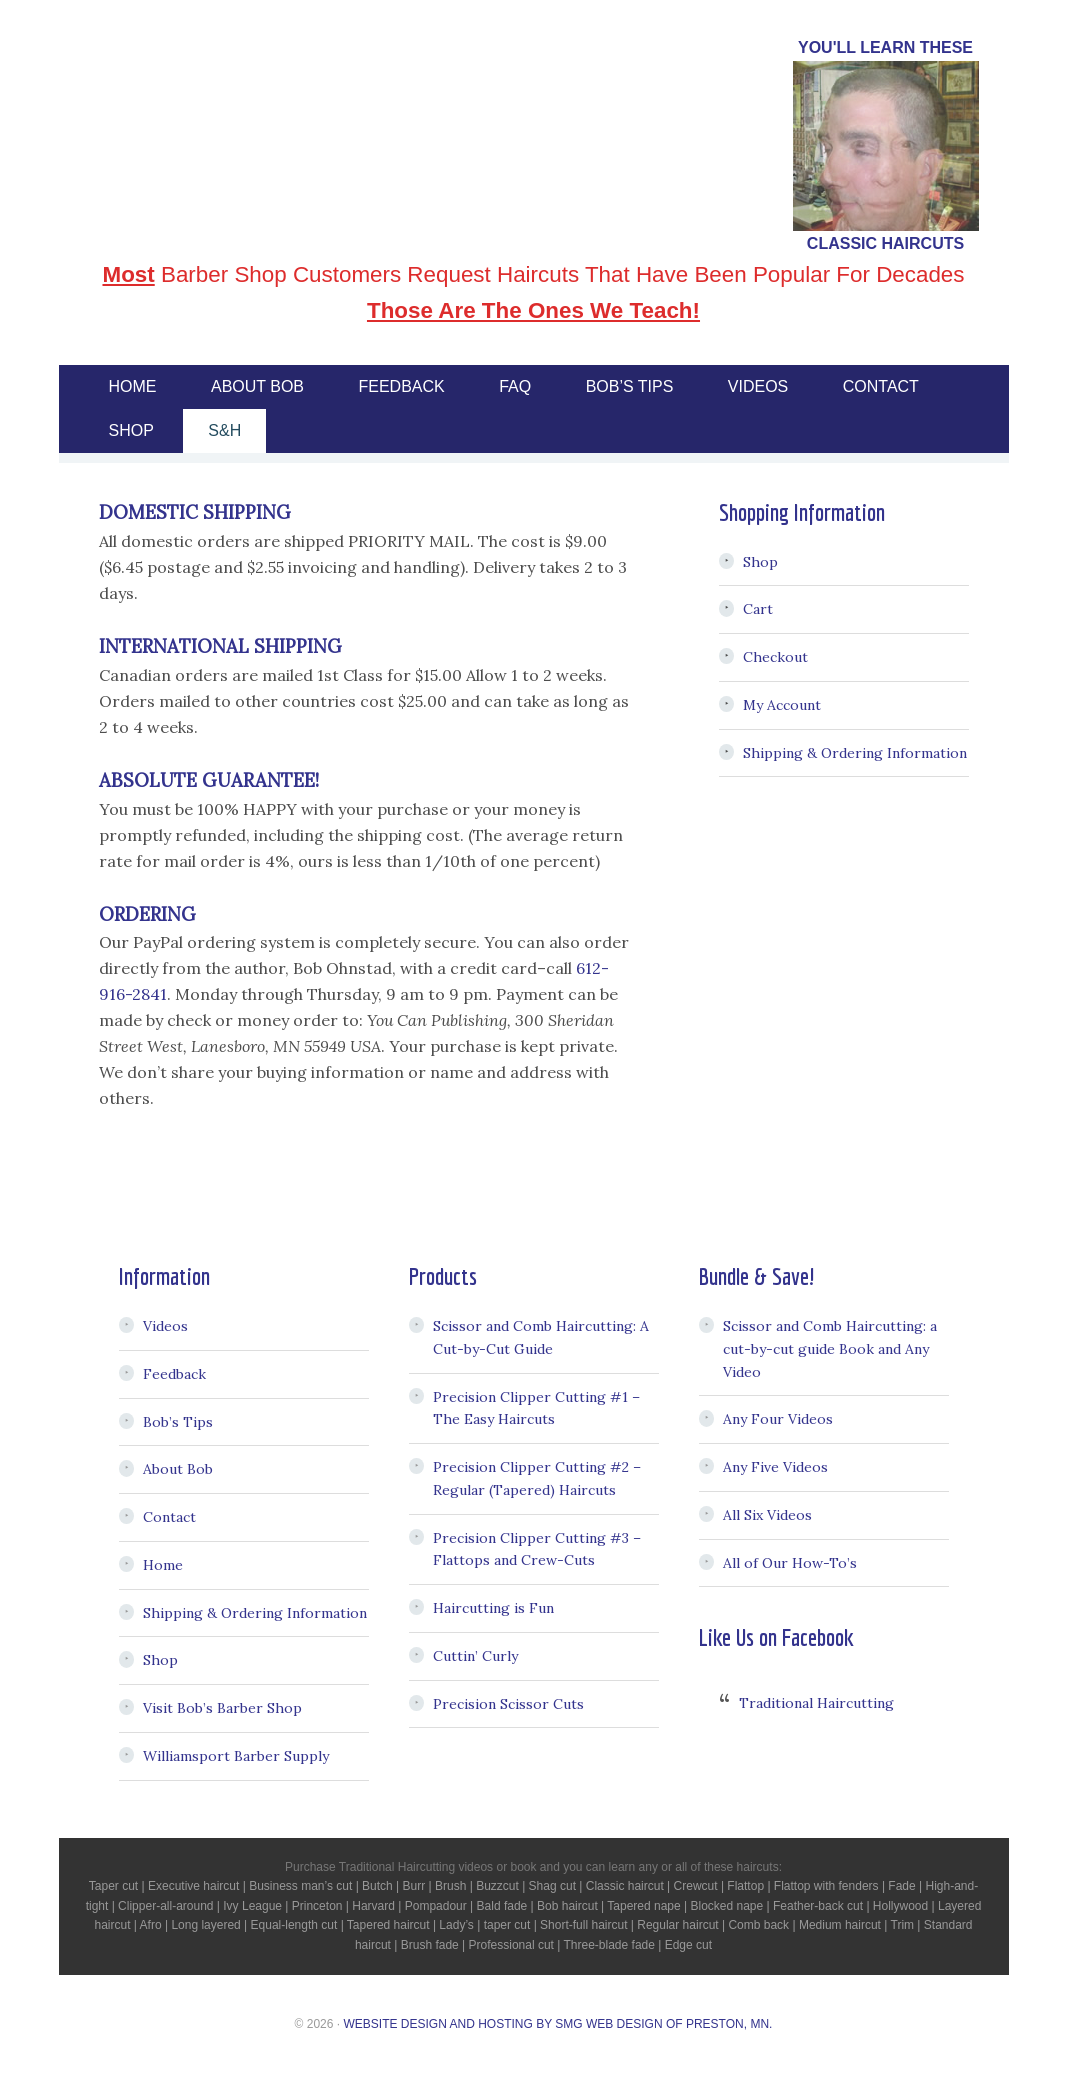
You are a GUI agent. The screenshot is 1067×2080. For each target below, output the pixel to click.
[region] (886, 146)
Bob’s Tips (178, 1422)
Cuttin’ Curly (475, 1656)
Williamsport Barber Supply (236, 1756)
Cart (758, 609)
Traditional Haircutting (816, 1703)
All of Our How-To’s (790, 1563)
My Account (782, 705)
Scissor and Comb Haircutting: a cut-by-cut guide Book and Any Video (830, 1349)
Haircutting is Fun (493, 1608)
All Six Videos (767, 1515)
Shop (760, 562)
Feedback (174, 1374)
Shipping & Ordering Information (855, 753)
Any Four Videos (778, 1419)
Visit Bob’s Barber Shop (222, 1708)
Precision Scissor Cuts (508, 1704)
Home (163, 1565)
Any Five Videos (775, 1467)
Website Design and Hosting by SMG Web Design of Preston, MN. (557, 2024)
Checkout (775, 657)
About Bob (178, 1469)
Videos (165, 1326)
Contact (169, 1517)
